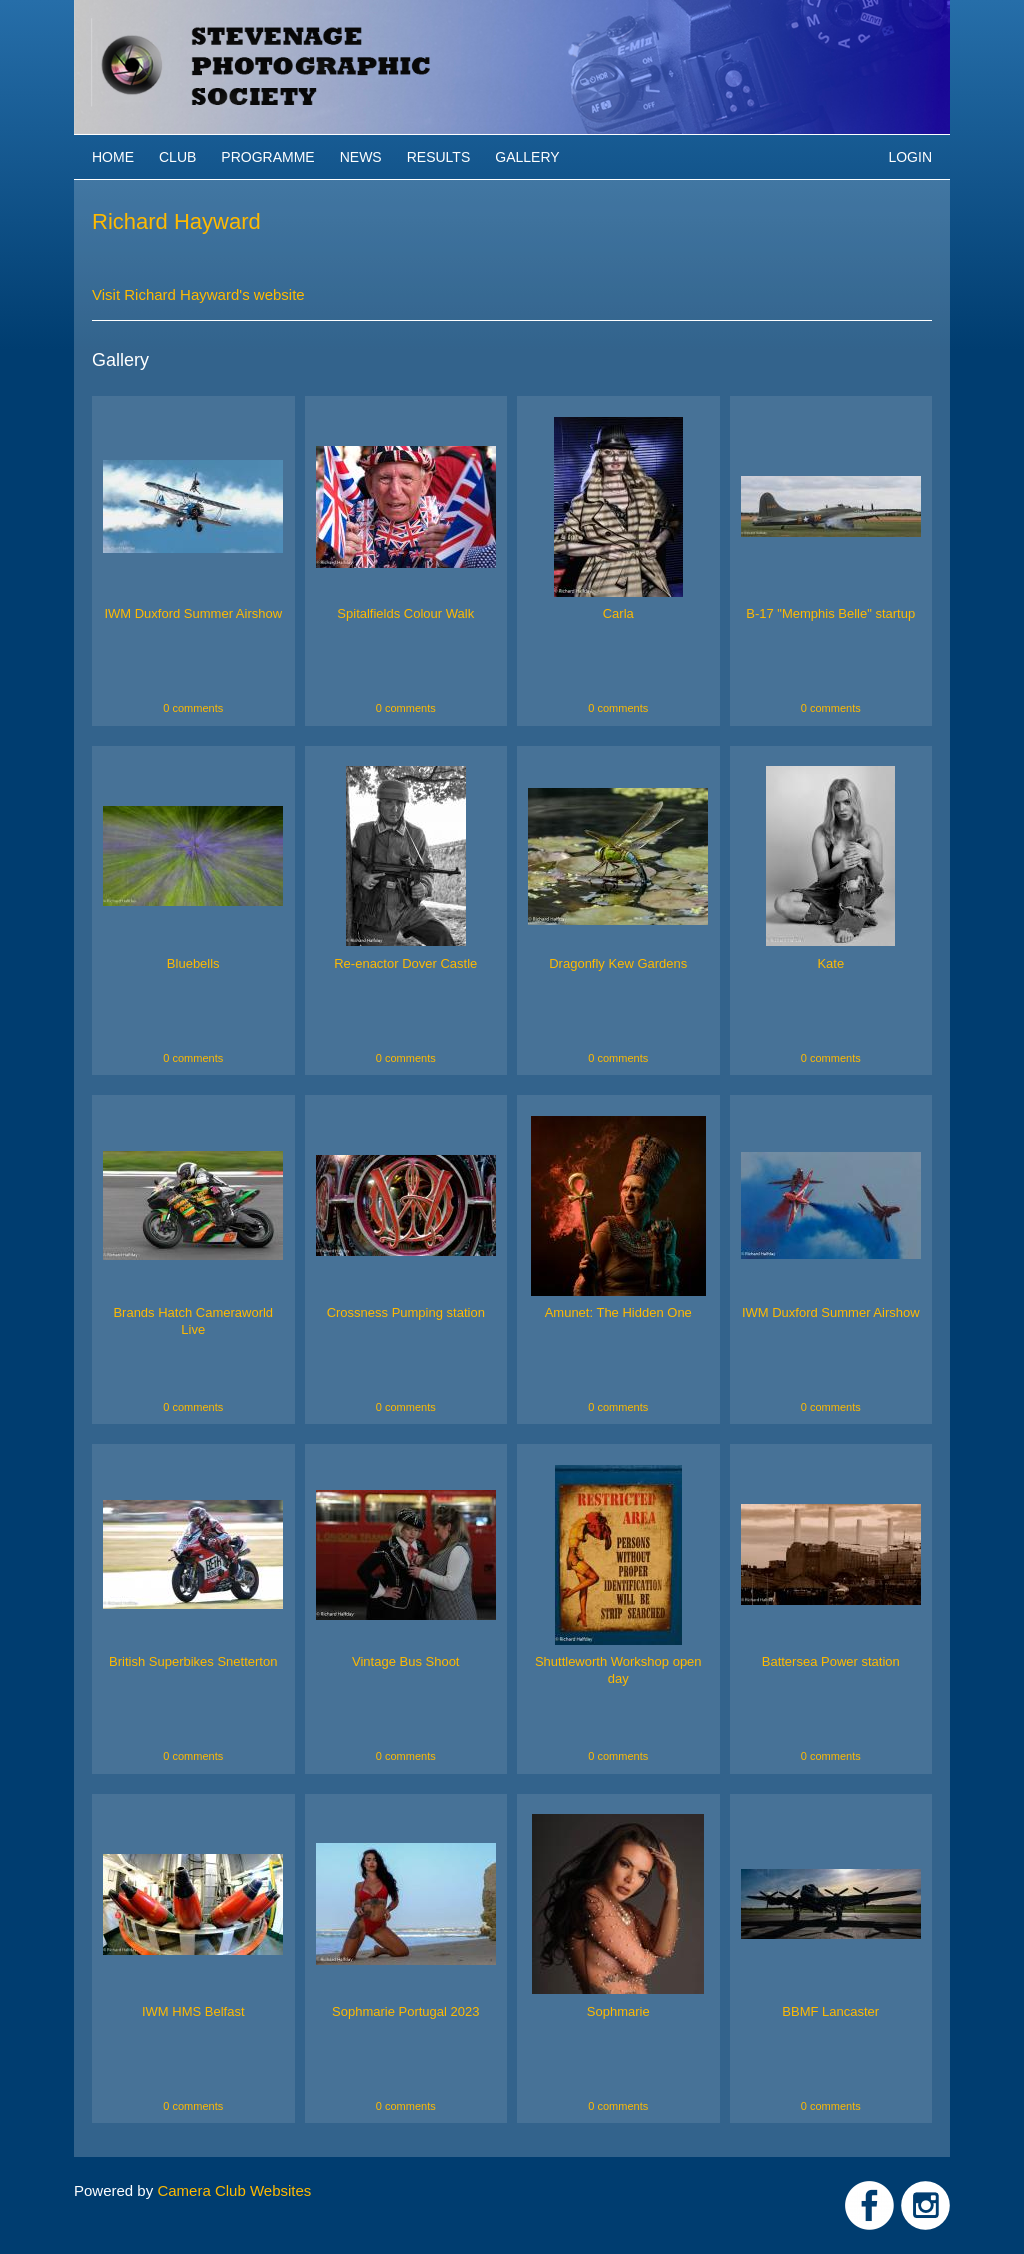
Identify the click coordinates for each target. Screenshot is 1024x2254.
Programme (267, 157)
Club (177, 157)
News (361, 157)
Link (869, 2205)
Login (910, 157)
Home (113, 157)
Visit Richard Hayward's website (198, 294)
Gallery (527, 157)
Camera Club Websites (234, 2190)
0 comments (193, 708)
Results (439, 157)
